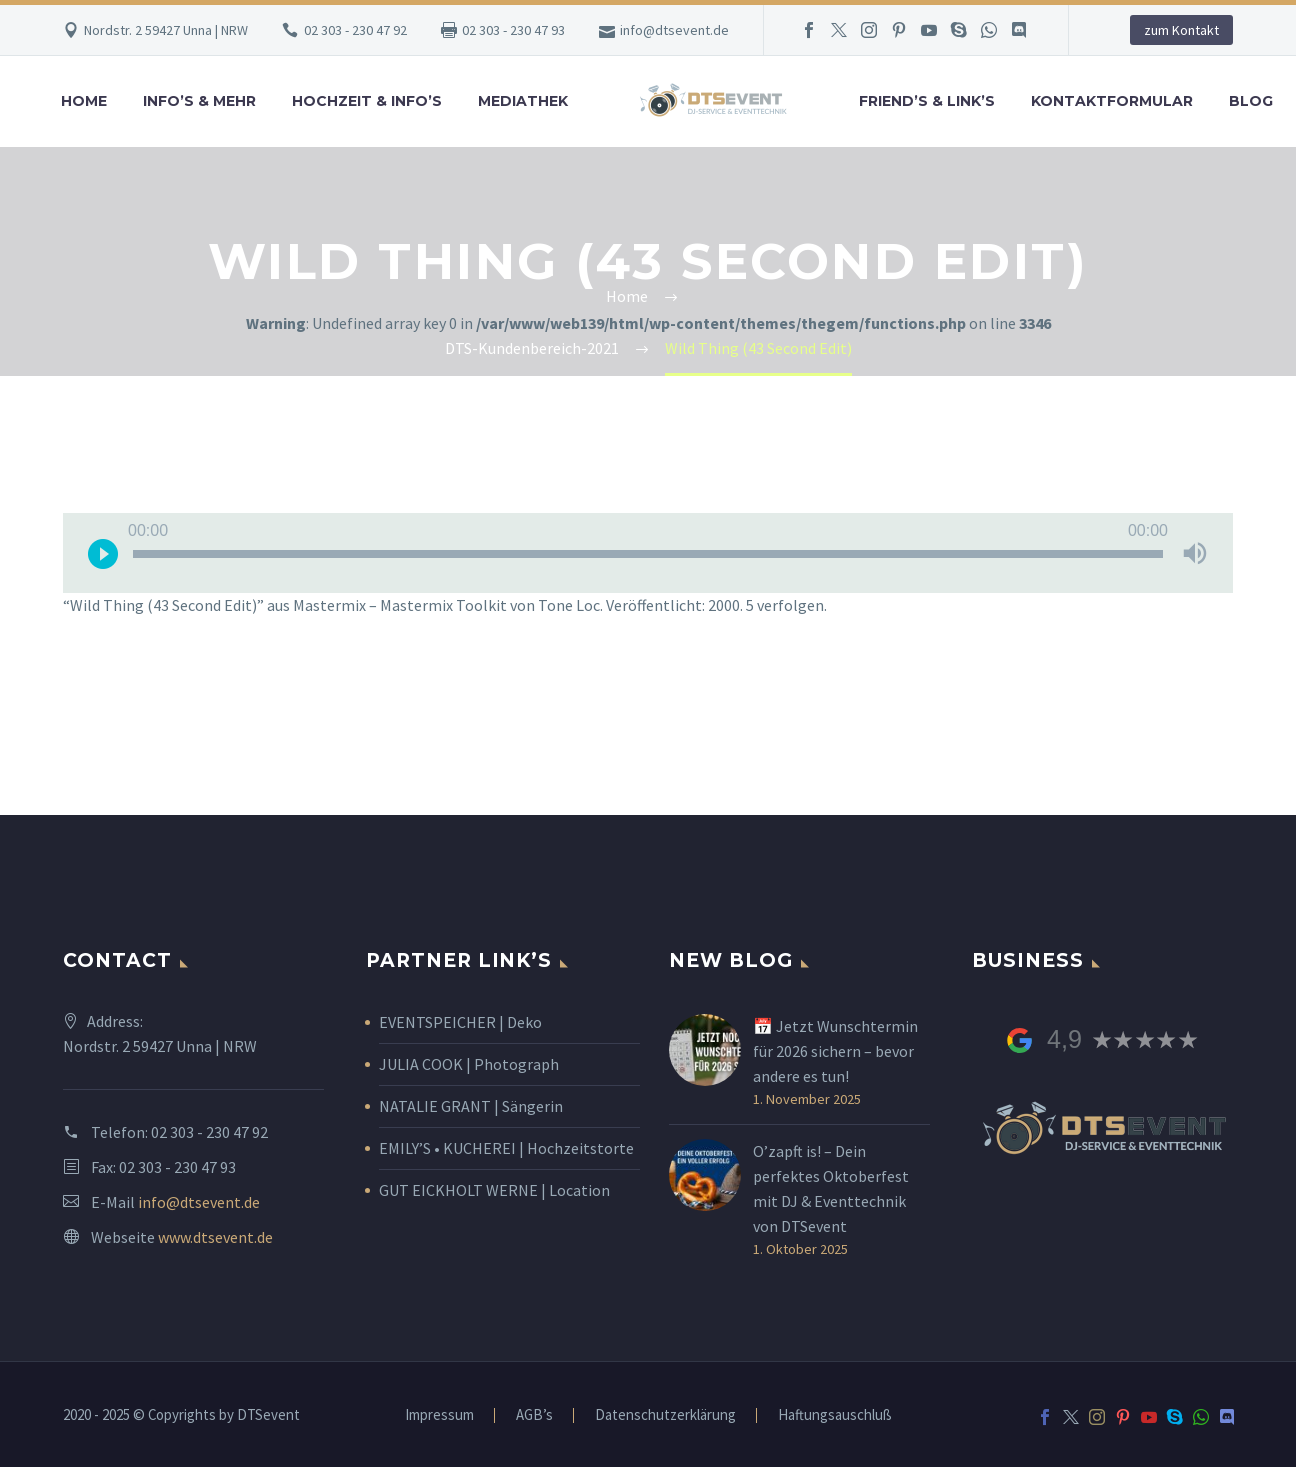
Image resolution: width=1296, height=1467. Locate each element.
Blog (1251, 101)
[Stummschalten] (1195, 553)
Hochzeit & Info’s (367, 101)
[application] (648, 553)
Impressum (439, 1415)
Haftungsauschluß (835, 1415)
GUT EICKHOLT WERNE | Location (494, 1190)
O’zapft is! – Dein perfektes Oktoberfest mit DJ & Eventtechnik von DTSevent (831, 1188)
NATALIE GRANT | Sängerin (471, 1106)
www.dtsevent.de (215, 1237)
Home (84, 101)
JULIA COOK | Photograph (469, 1064)
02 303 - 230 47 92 (355, 30)
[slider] (648, 554)
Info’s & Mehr (199, 101)
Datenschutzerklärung (665, 1415)
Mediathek (523, 101)
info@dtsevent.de (674, 30)
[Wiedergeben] (103, 553)
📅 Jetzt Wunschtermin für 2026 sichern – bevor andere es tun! (835, 1051)
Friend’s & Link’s (927, 101)
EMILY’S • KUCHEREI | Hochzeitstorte (506, 1148)
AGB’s (534, 1415)
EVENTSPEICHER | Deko (460, 1022)
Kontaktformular (1112, 101)
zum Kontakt (1181, 30)
